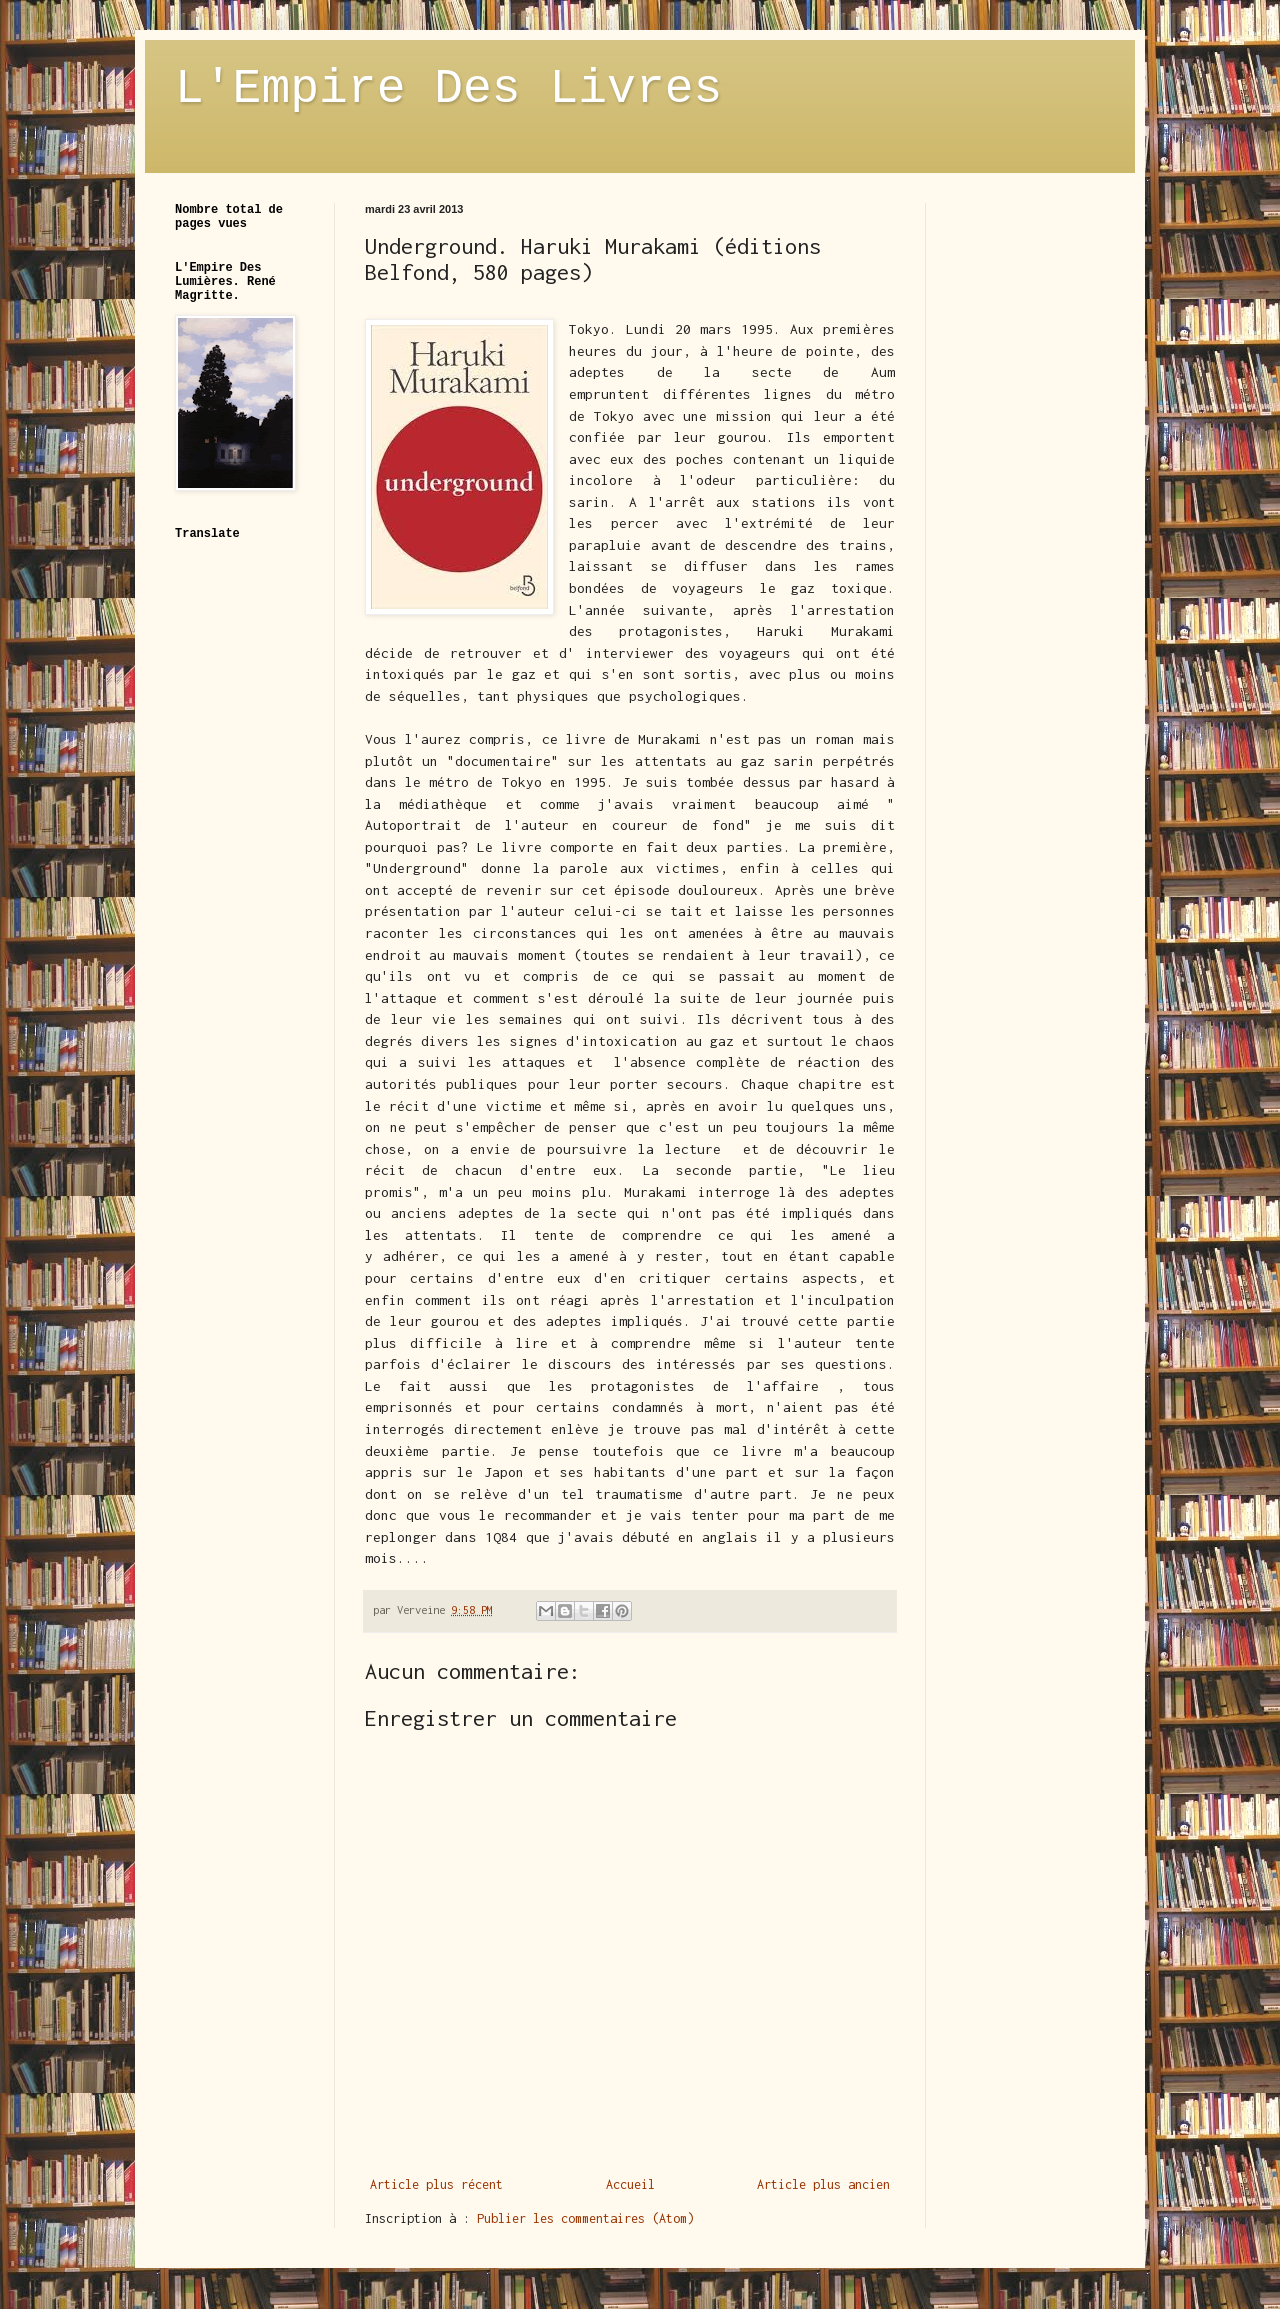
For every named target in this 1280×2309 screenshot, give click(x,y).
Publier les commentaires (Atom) (585, 2218)
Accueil (630, 2184)
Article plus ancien (823, 2184)
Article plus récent (436, 2184)
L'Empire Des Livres (448, 89)
